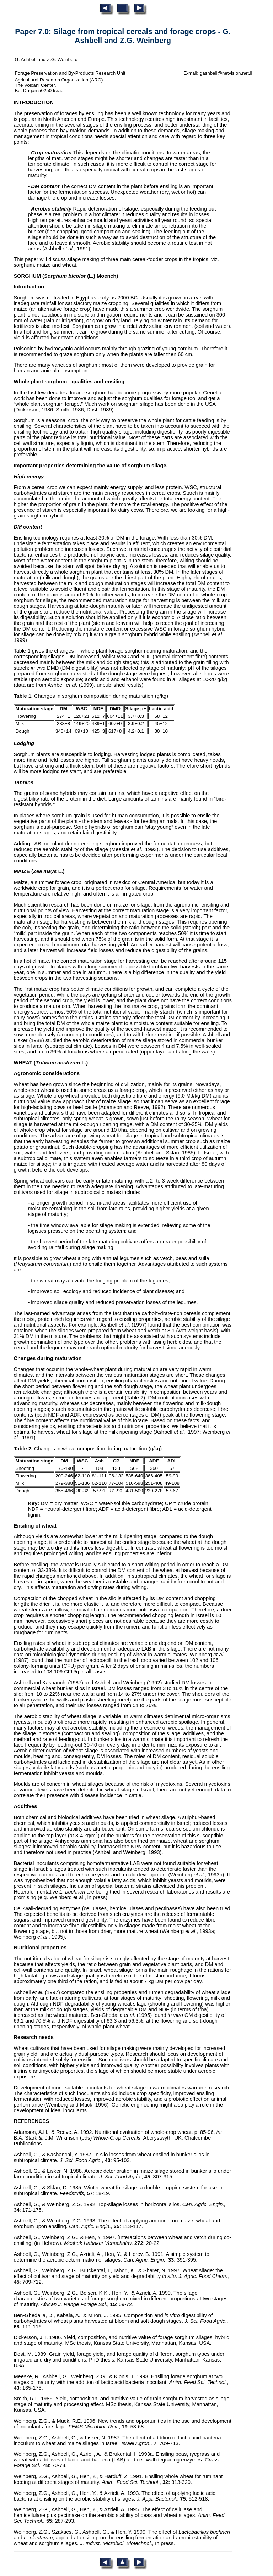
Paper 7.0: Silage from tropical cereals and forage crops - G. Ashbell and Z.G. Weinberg (123, 36)
